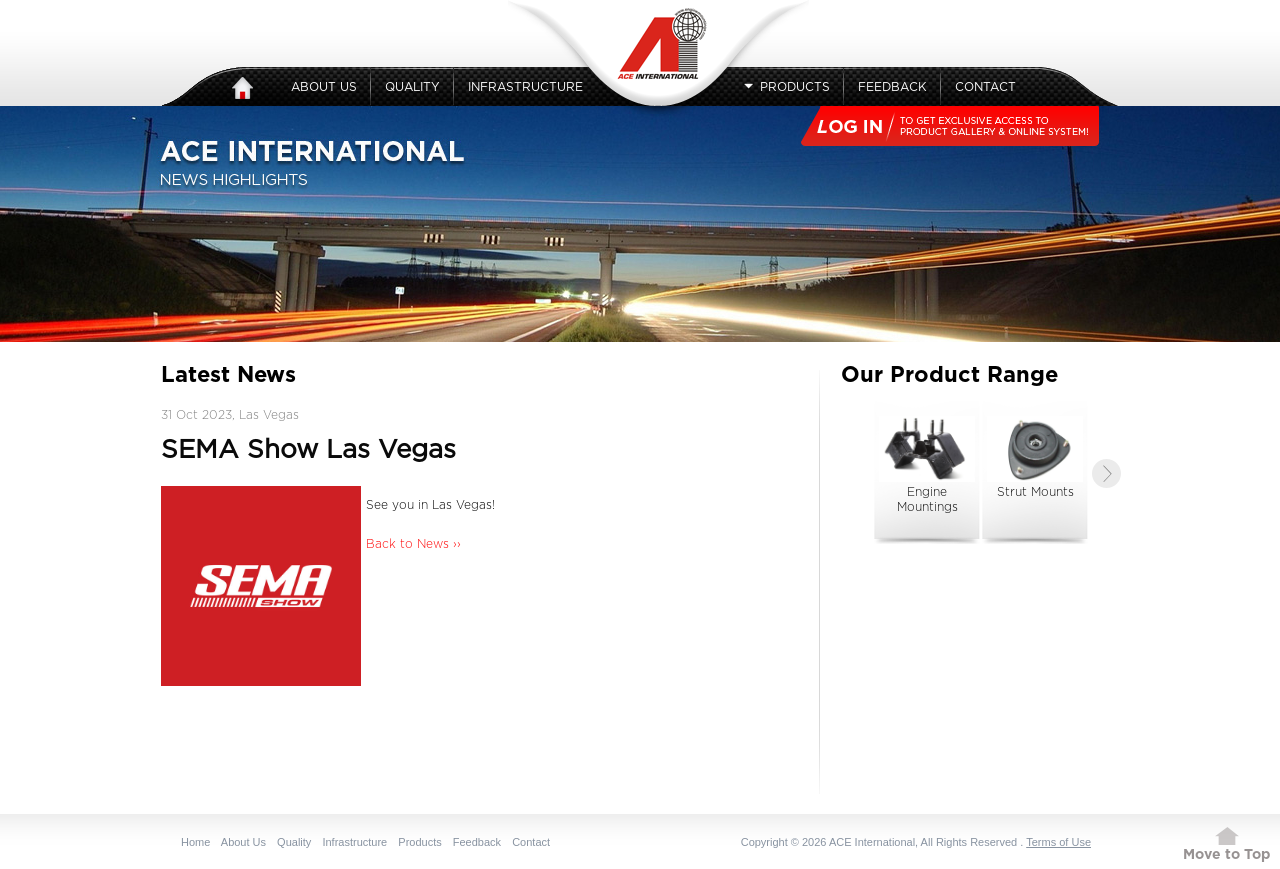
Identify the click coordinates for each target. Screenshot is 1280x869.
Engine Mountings (927, 464)
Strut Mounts (1035, 457)
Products (786, 87)
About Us (324, 87)
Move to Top (1226, 855)
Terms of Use (1058, 842)
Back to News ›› (413, 544)
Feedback (892, 87)
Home (195, 842)
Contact (985, 87)
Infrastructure (525, 87)
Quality (412, 87)
